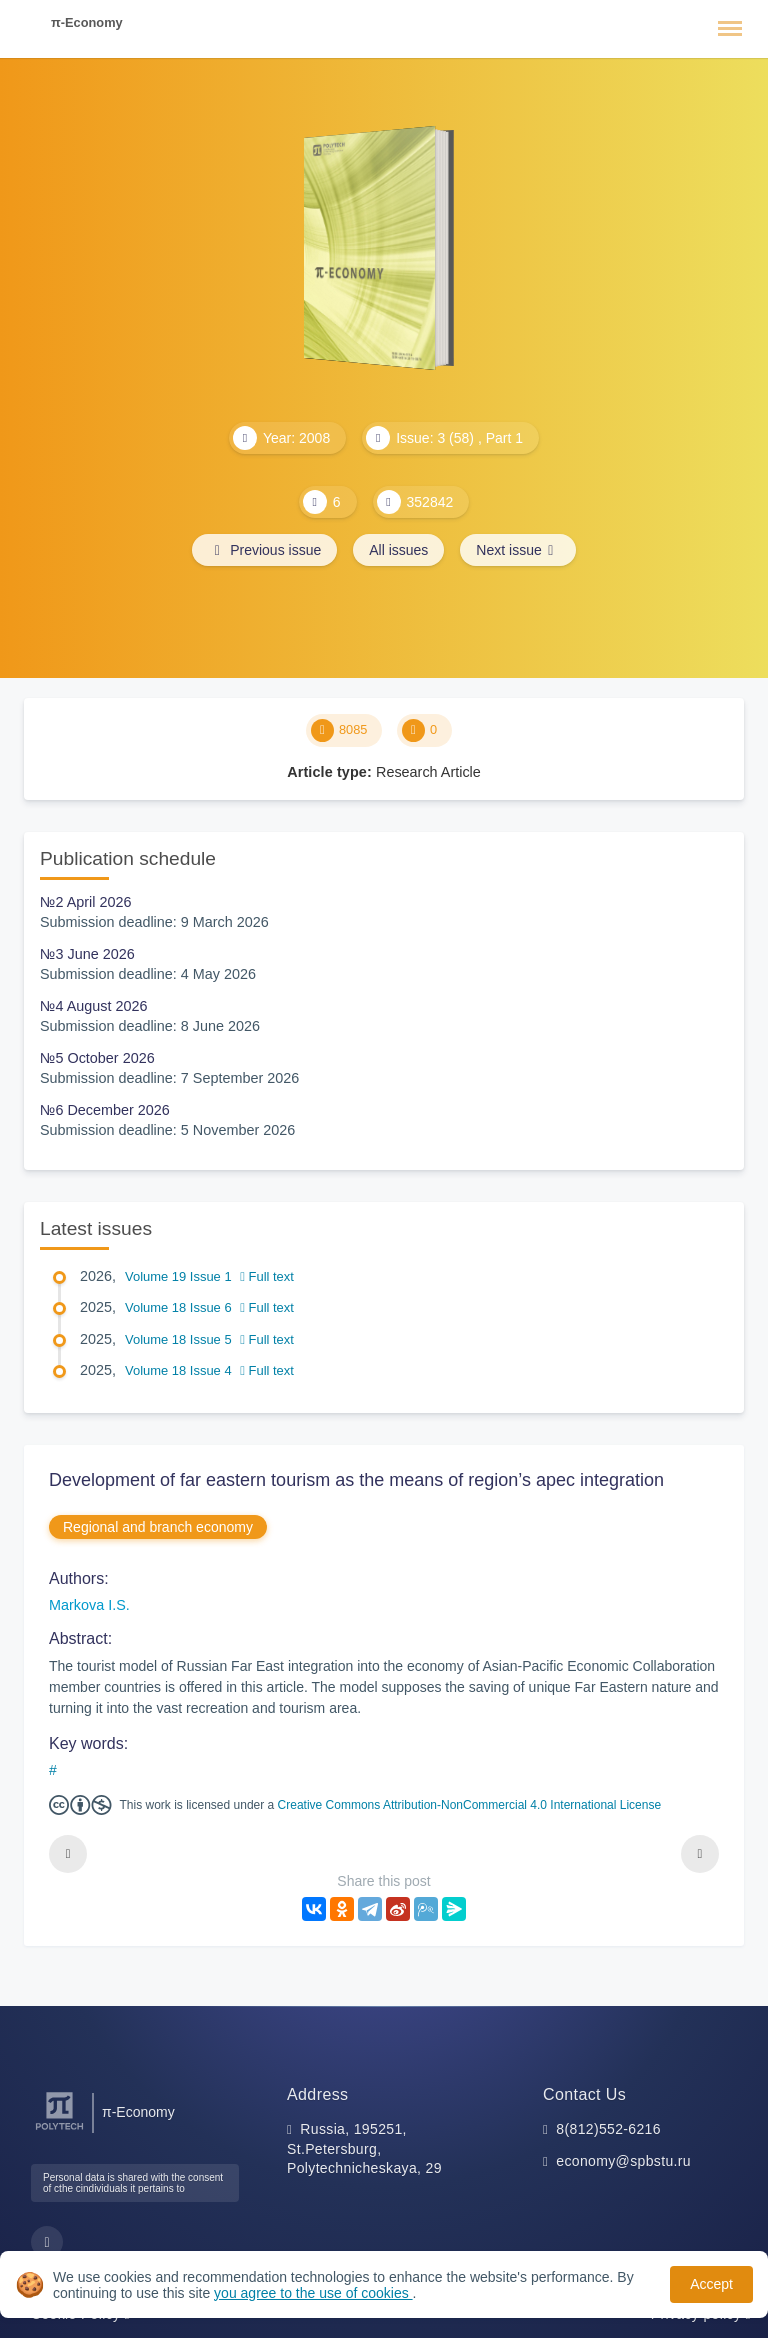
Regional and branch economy (158, 1527)
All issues (398, 550)
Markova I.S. (89, 1605)
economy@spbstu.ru (623, 2161)
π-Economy (87, 22)
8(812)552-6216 (608, 2129)
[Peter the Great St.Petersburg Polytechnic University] (59, 2130)
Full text (267, 1276)
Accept (711, 2284)
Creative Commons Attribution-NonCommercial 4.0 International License (470, 1805)
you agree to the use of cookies (313, 2293)
